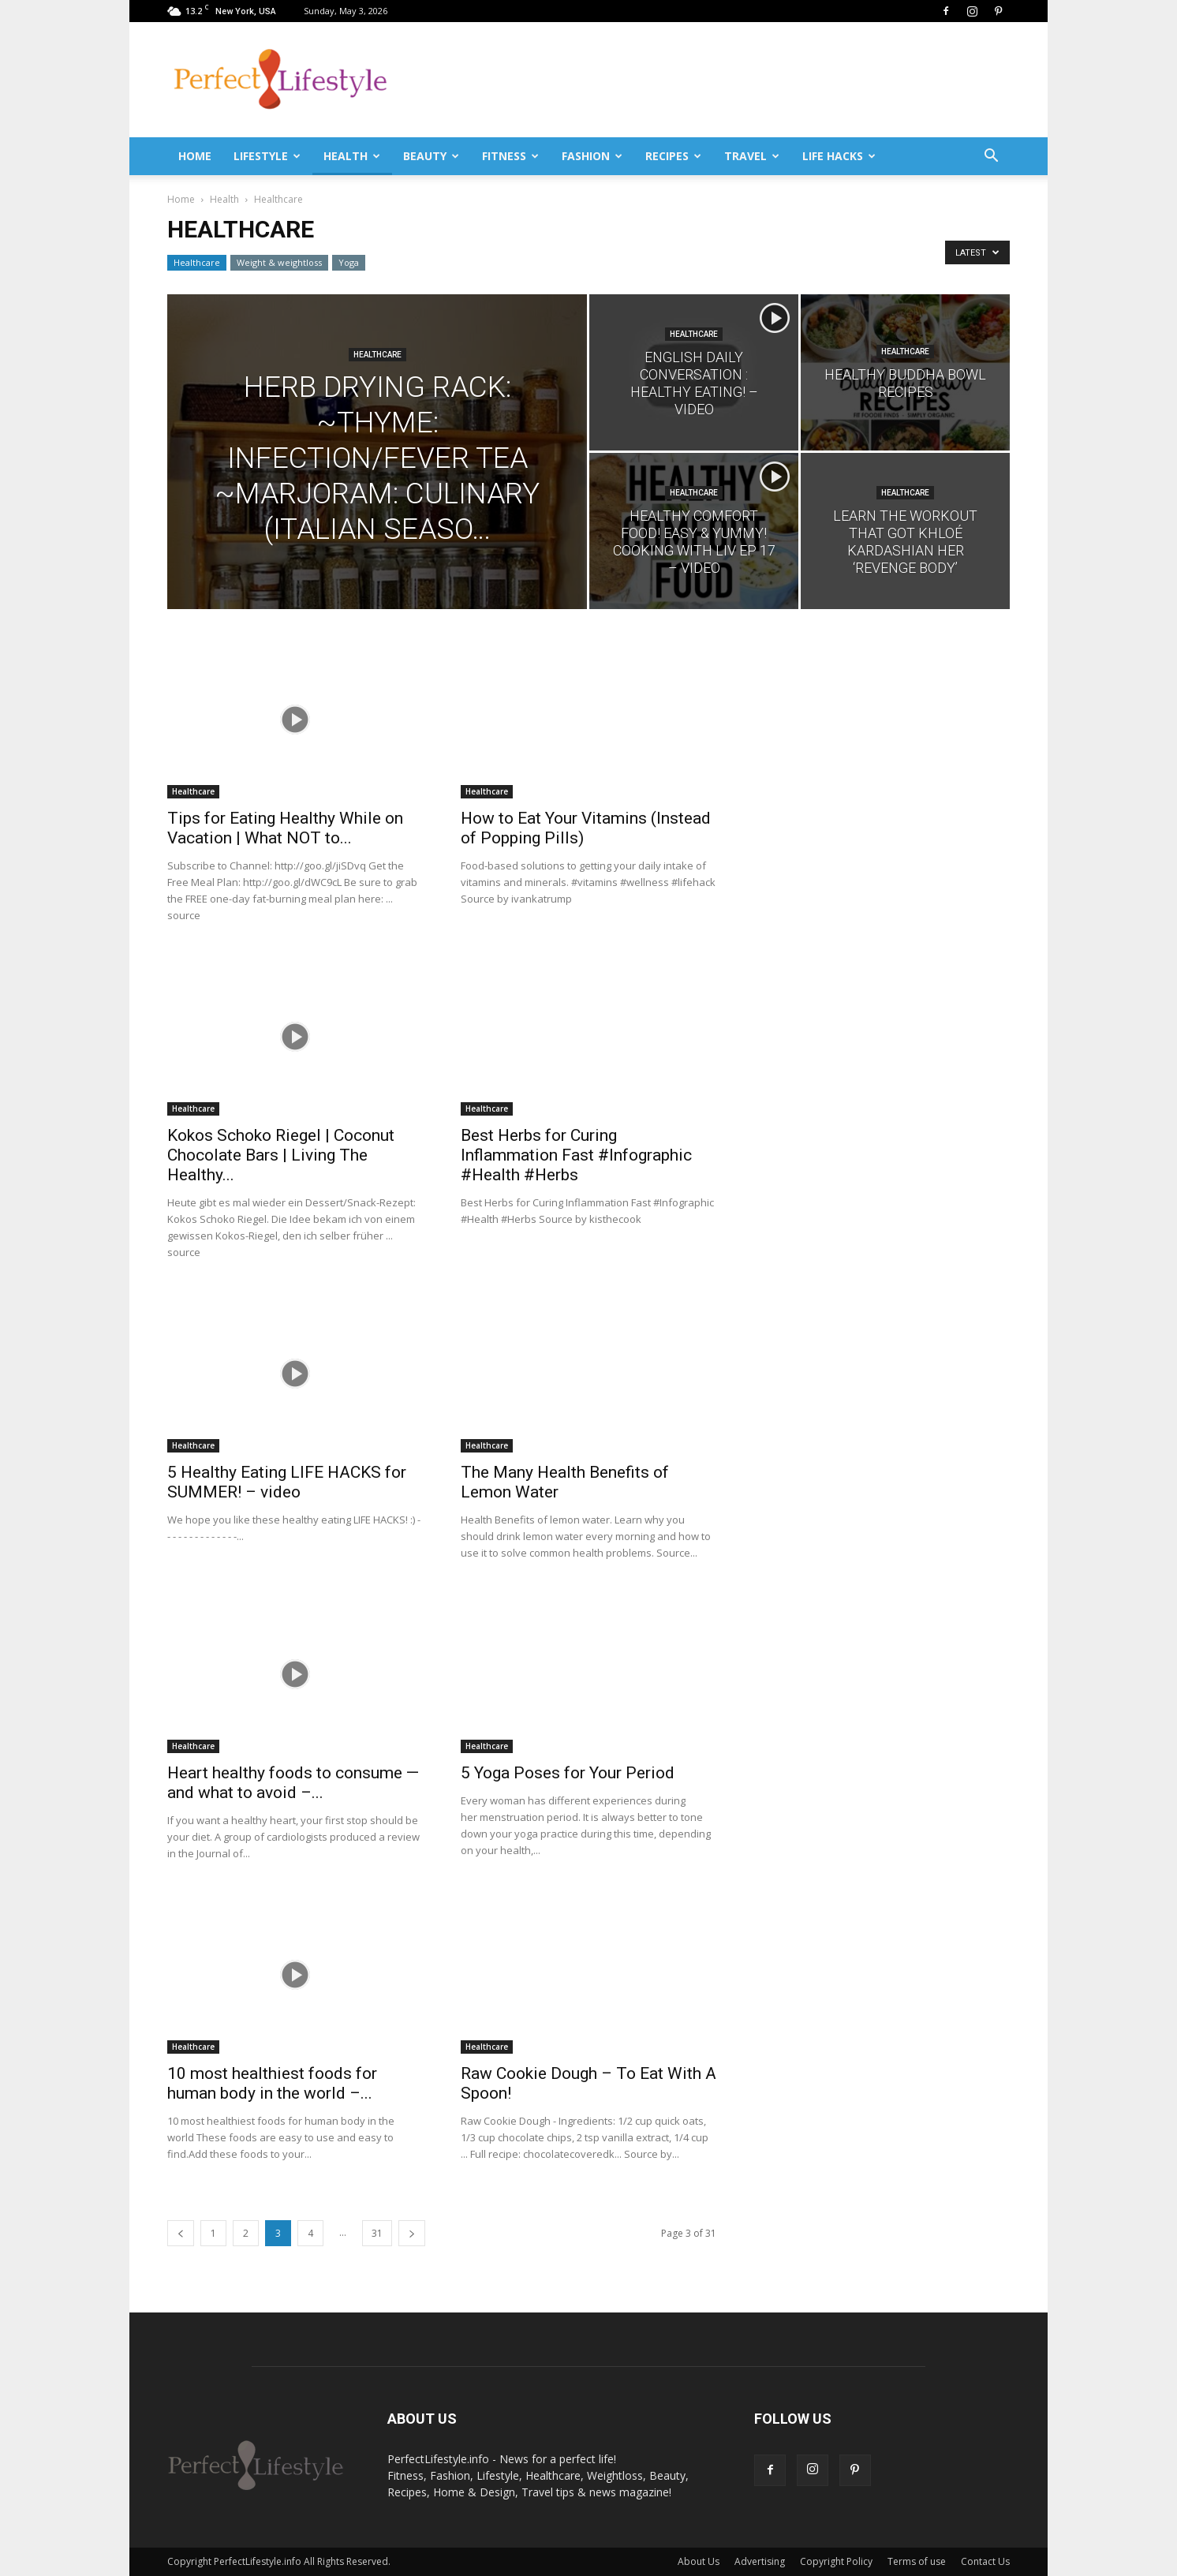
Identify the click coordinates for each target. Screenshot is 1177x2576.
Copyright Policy (836, 2561)
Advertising (759, 2561)
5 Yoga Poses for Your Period (567, 1772)
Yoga (348, 262)
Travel (751, 155)
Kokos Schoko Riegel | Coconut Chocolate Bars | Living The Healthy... (280, 1155)
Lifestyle (267, 155)
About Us (698, 2561)
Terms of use (916, 2561)
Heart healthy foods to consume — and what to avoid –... (293, 1782)
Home (194, 155)
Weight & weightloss (279, 262)
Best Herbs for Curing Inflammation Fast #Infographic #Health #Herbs (576, 1155)
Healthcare (197, 262)
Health (351, 155)
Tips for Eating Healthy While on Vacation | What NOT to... (285, 828)
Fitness (510, 155)
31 (377, 2233)
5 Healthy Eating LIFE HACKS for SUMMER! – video (286, 1482)
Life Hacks (839, 155)
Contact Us (985, 2561)
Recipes (673, 155)
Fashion (592, 155)
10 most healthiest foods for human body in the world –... (272, 2083)
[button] (991, 156)
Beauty (431, 155)
